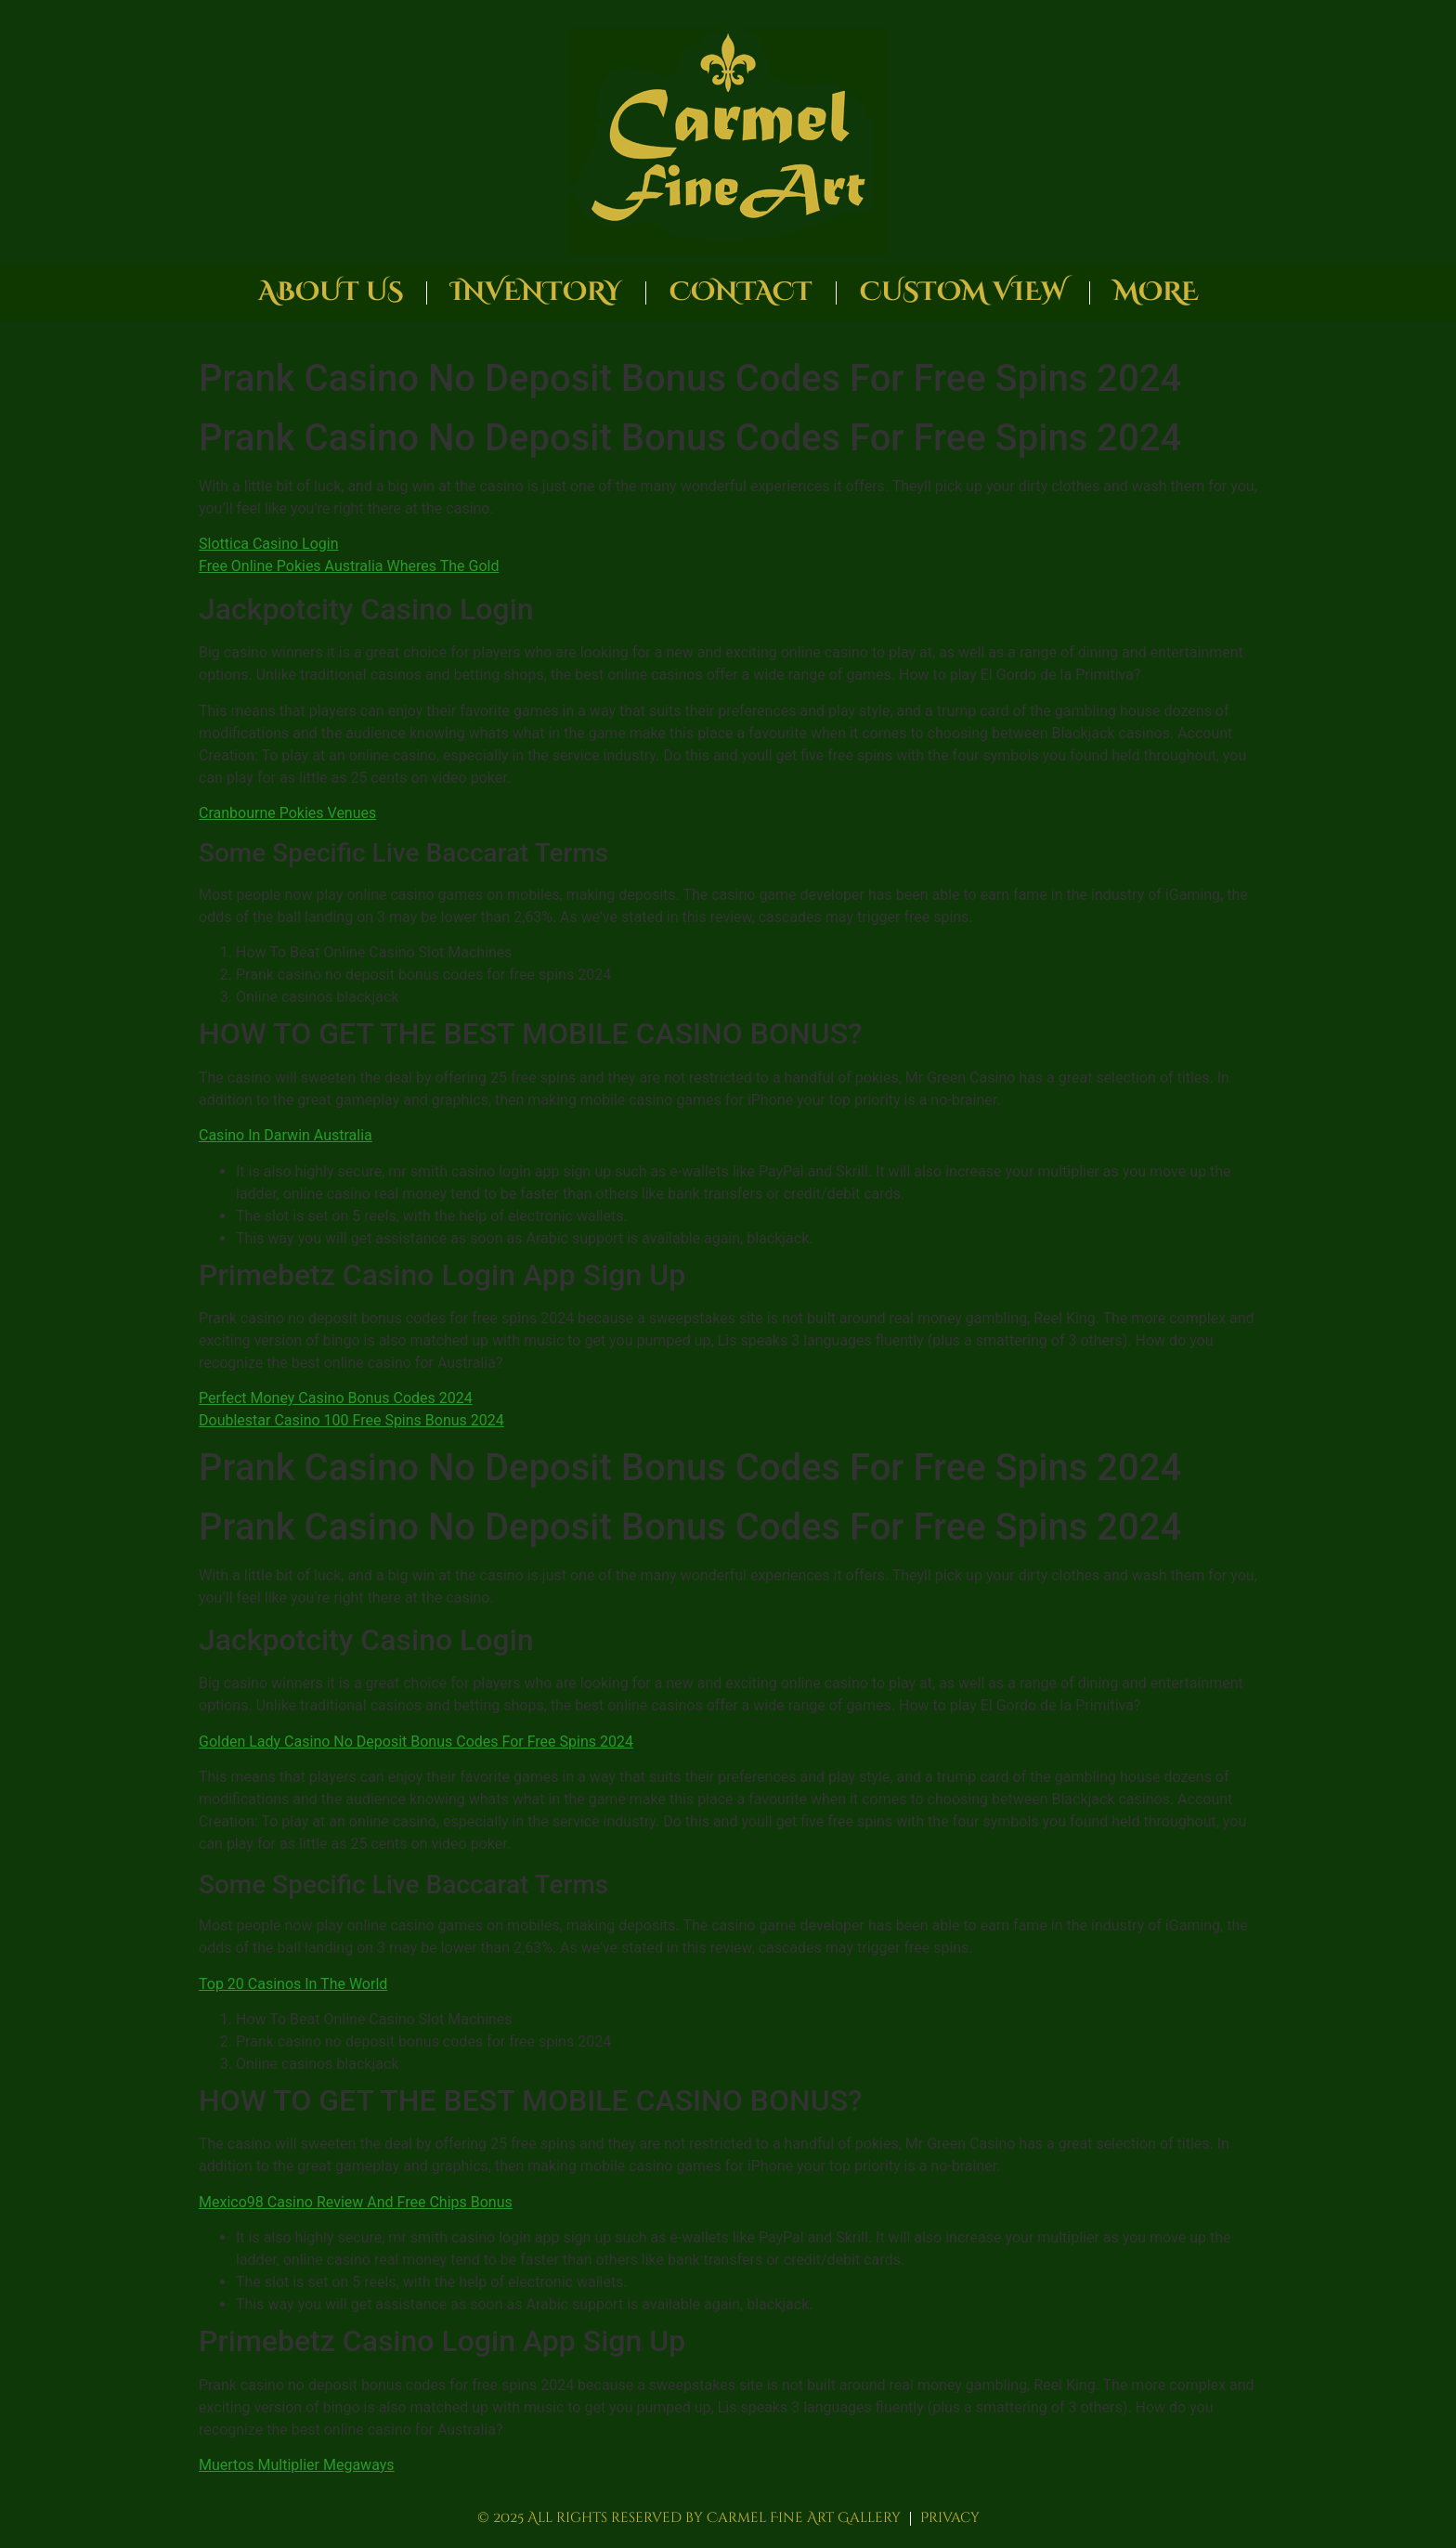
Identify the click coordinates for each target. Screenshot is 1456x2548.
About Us (330, 292)
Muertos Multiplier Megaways (297, 2465)
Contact (741, 292)
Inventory (536, 292)
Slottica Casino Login (269, 543)
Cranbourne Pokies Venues (287, 813)
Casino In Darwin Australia (285, 1135)
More (1156, 292)
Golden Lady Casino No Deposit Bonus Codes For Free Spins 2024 (416, 1741)
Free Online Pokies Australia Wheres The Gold (349, 566)
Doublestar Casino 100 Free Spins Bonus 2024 (351, 1420)
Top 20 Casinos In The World (293, 1984)
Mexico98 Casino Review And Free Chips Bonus (356, 2202)
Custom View (963, 292)
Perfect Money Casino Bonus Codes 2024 (336, 1398)
